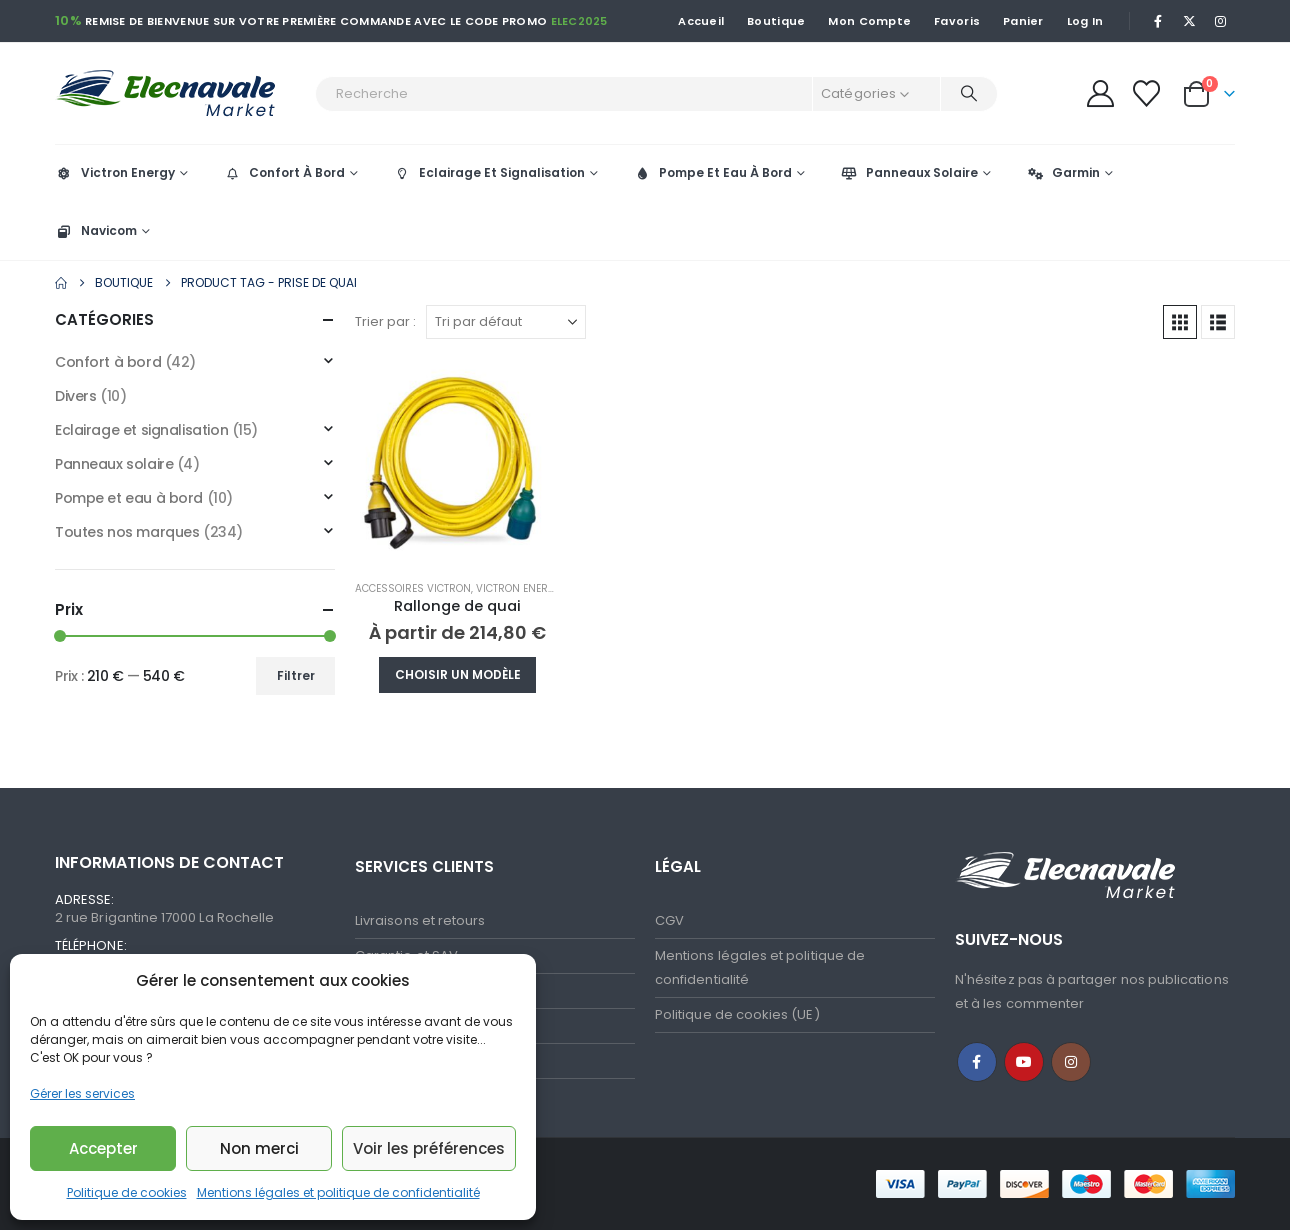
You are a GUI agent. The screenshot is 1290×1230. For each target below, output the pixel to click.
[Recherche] (969, 94)
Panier (1023, 21)
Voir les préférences (429, 1148)
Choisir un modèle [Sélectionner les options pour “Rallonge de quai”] (458, 674)
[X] (1190, 21)
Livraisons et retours (420, 920)
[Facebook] (1158, 21)
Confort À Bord (284, 172)
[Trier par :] (506, 322)
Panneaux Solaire (909, 172)
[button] (1180, 322)
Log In (1085, 21)
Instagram (1071, 1062)
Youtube (1024, 1062)
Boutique (776, 21)
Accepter (103, 1148)
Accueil (701, 21)
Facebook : (977, 1062)
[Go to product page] (457, 461)
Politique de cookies (127, 1192)
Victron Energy (115, 172)
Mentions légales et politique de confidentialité (338, 1192)
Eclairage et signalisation (141, 430)
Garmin (1063, 172)
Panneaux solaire (114, 464)
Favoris (957, 21)
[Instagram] (1221, 21)
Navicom (96, 230)
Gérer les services (82, 1093)
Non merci (259, 1148)
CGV (669, 920)
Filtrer (296, 675)
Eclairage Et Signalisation (489, 172)
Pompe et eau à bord (129, 498)
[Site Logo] (180, 93)
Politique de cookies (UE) (737, 1014)
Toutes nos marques (127, 532)
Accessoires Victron (413, 588)
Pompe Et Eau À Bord (712, 172)
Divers (75, 396)
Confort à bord (108, 362)
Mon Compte (869, 21)
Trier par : (385, 321)
